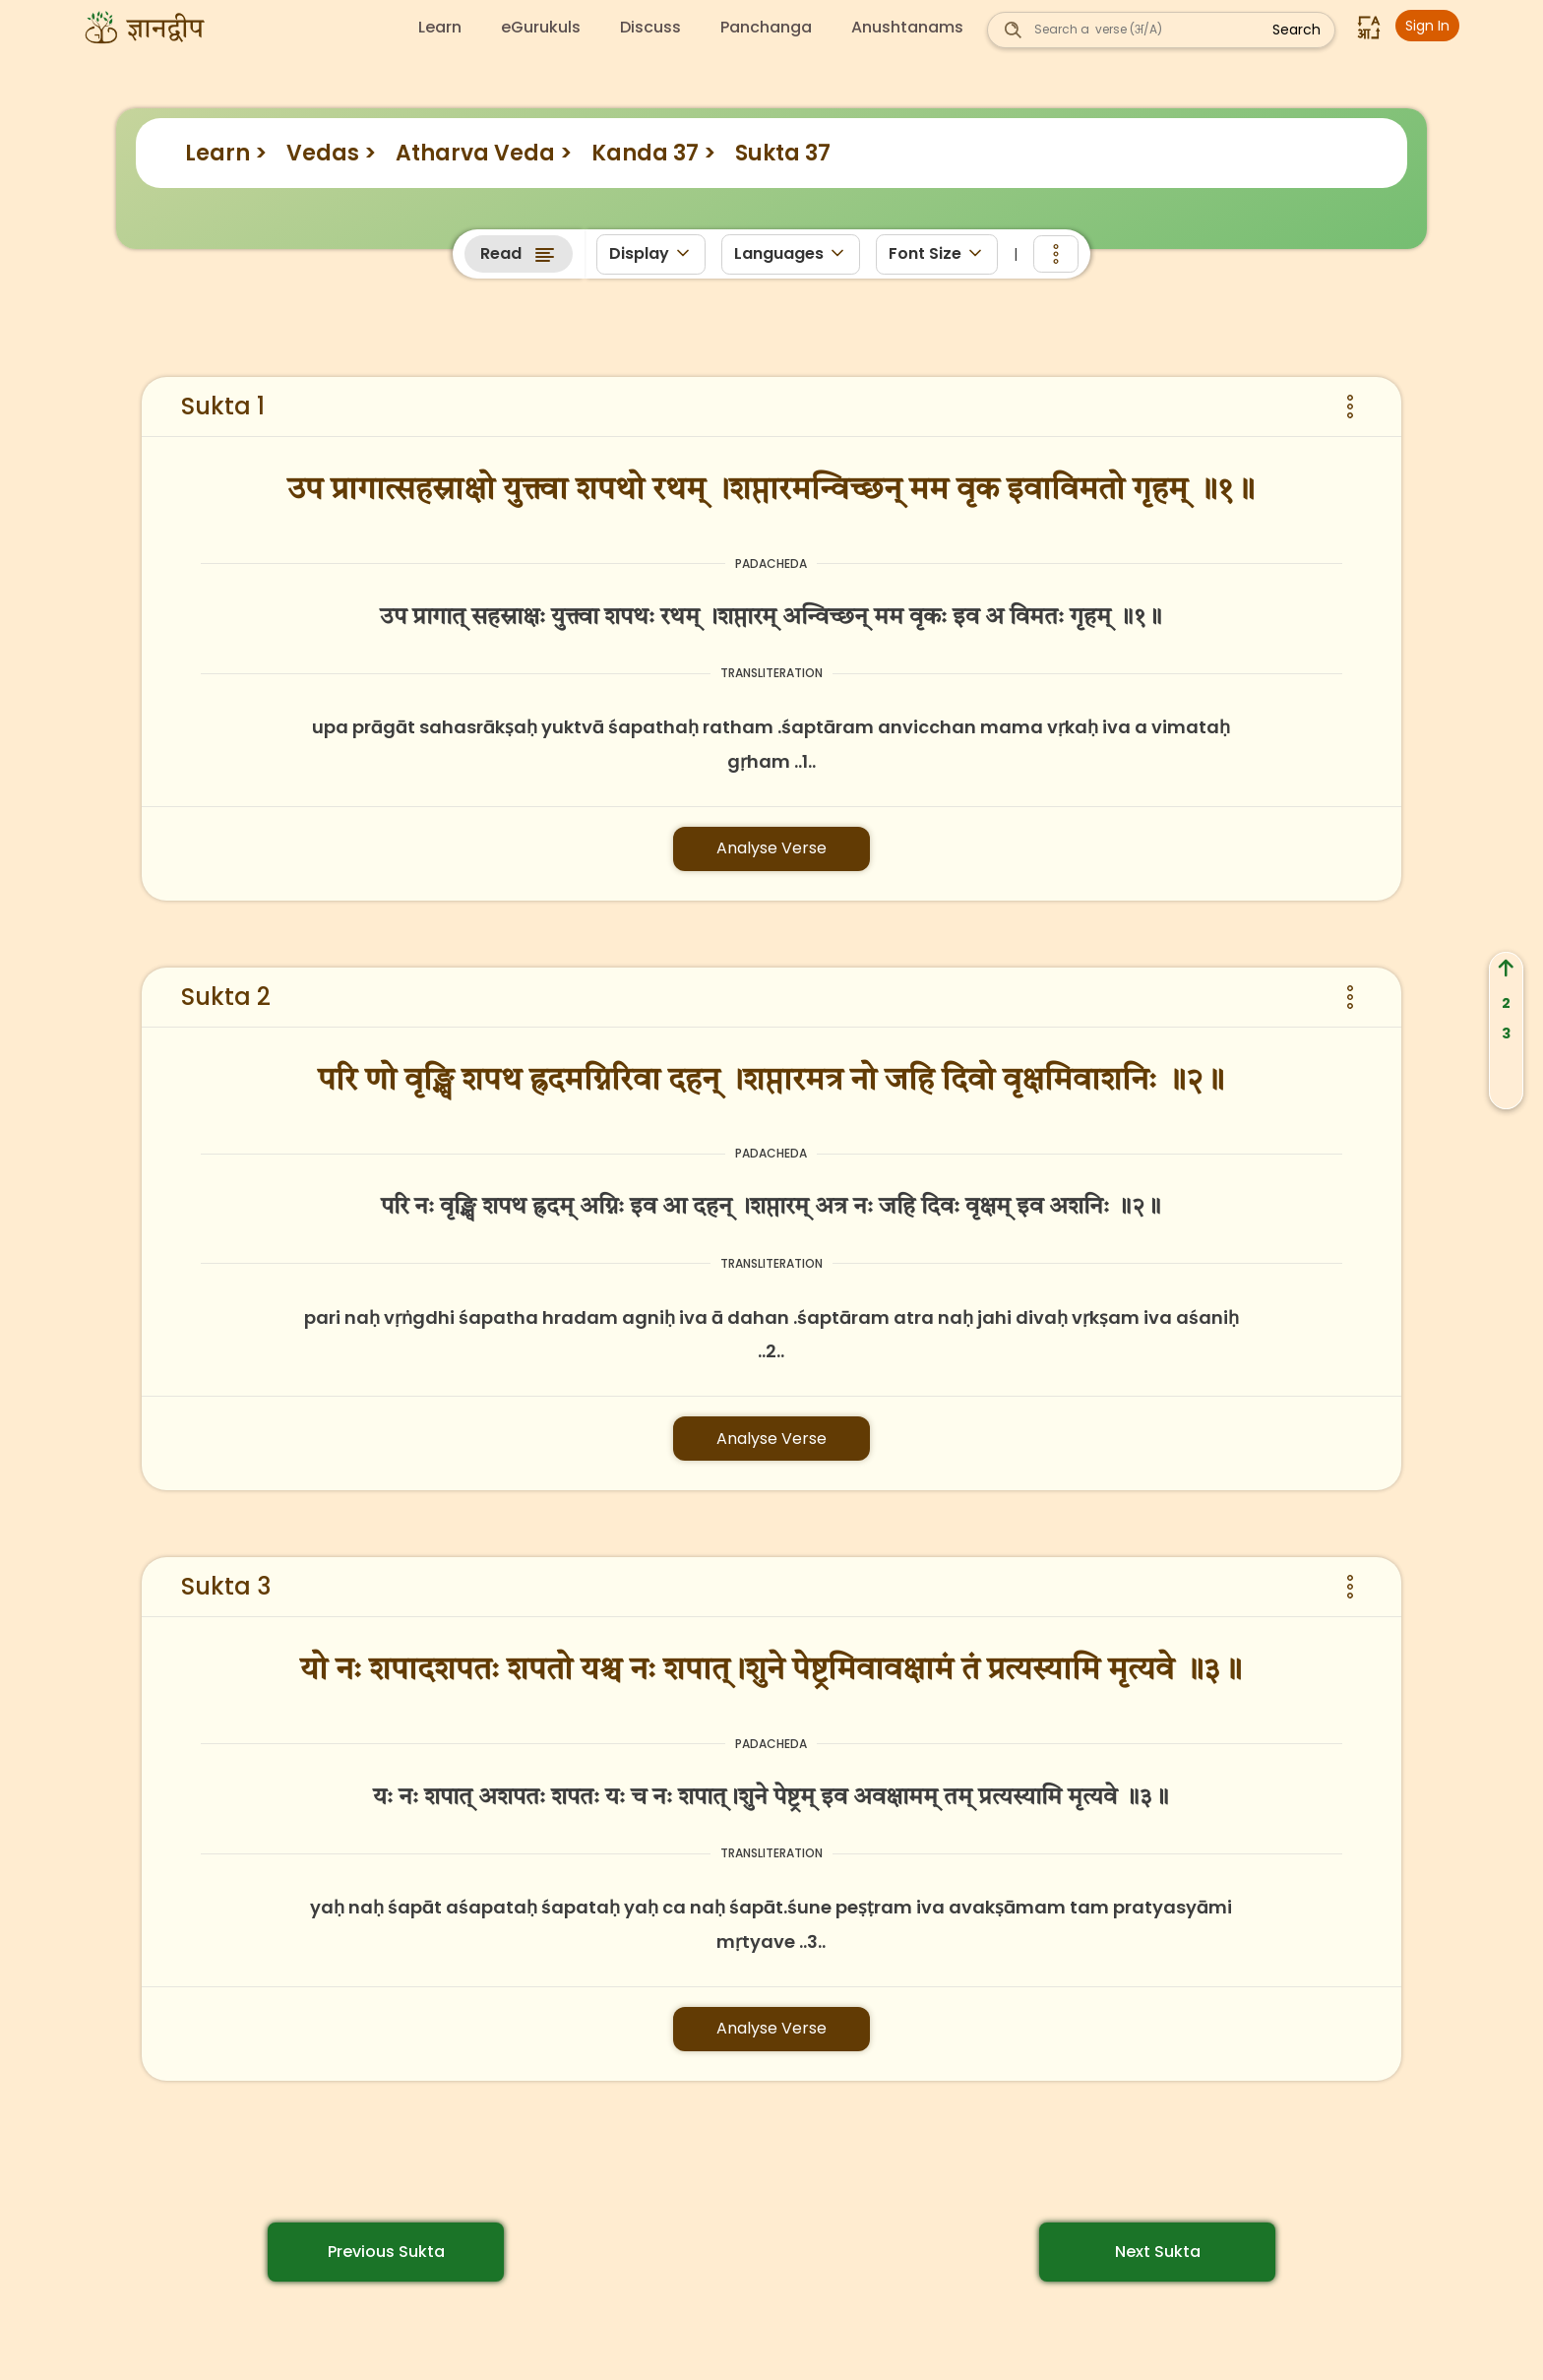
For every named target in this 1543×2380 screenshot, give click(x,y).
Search (1296, 29)
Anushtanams (907, 27)
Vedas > (331, 153)
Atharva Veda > (484, 153)
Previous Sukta (386, 2251)
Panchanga (766, 27)
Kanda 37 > (653, 153)
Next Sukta (1158, 2251)
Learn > (226, 153)
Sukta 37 (783, 153)
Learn (440, 27)
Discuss (650, 27)
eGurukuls (541, 27)
